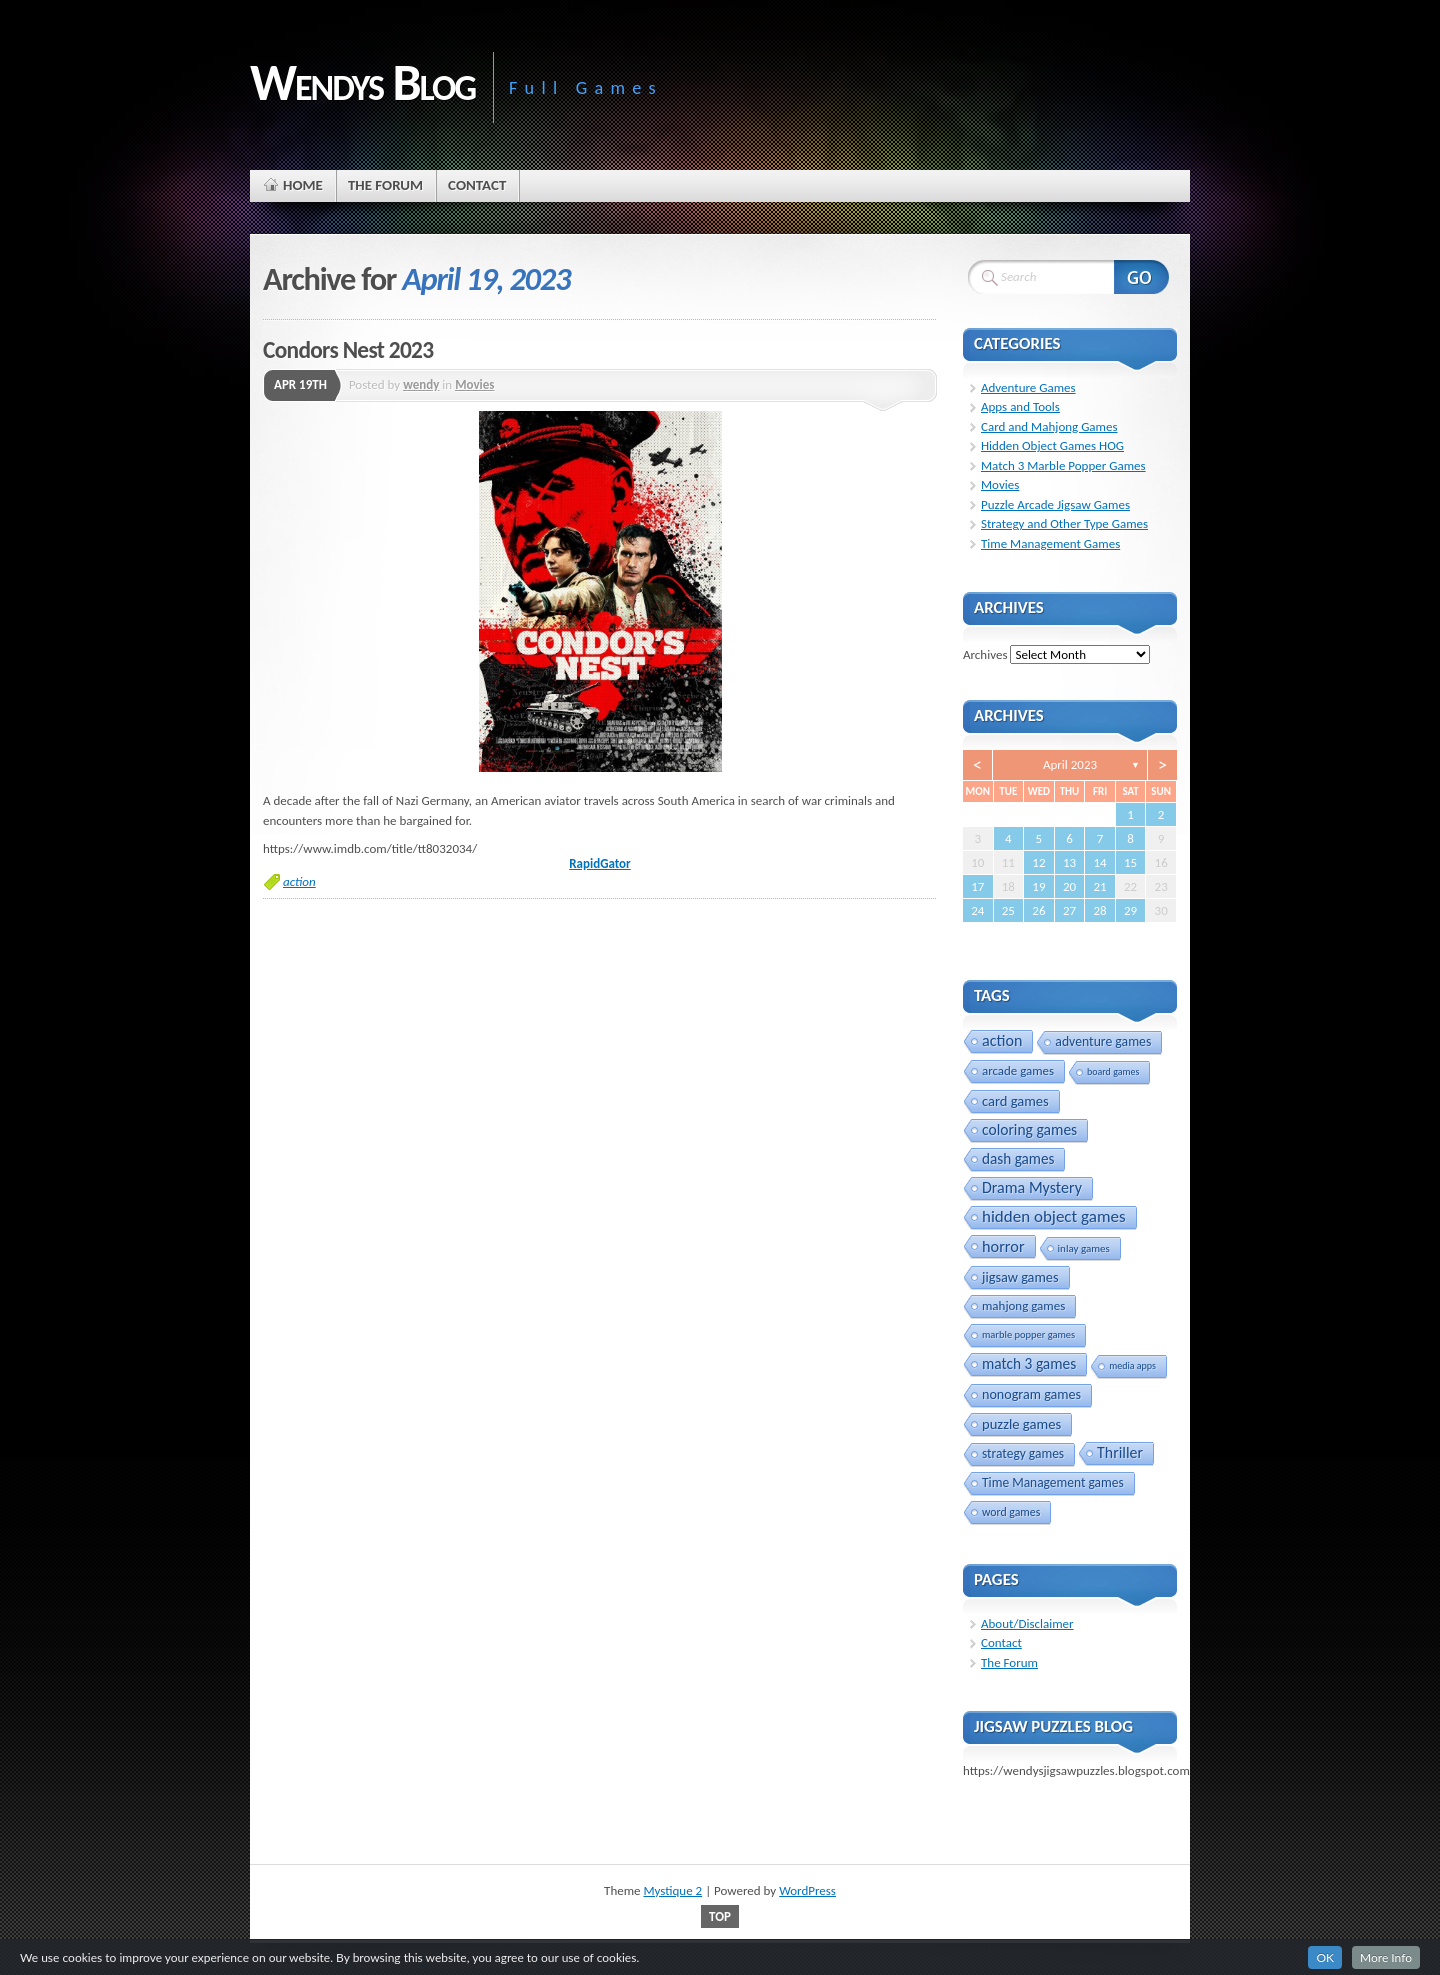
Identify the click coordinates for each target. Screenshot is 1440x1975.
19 (1038, 886)
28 (1099, 910)
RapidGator (599, 863)
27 (1069, 910)
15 (1130, 862)
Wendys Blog (362, 82)
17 (977, 886)
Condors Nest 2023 (348, 350)
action (299, 881)
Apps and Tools (1020, 406)
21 (1099, 886)
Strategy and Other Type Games (1064, 523)
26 (1038, 910)
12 (1038, 862)
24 (977, 910)
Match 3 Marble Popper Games (1063, 465)
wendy (421, 384)
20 (1069, 886)
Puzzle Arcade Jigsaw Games (1055, 504)
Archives (985, 654)
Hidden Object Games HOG (1052, 445)
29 (1130, 910)
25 (1008, 910)
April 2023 (1070, 764)
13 (1069, 862)
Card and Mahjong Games (1049, 426)
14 (1099, 862)
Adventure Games (1028, 387)
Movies (474, 384)
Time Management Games (1050, 543)
